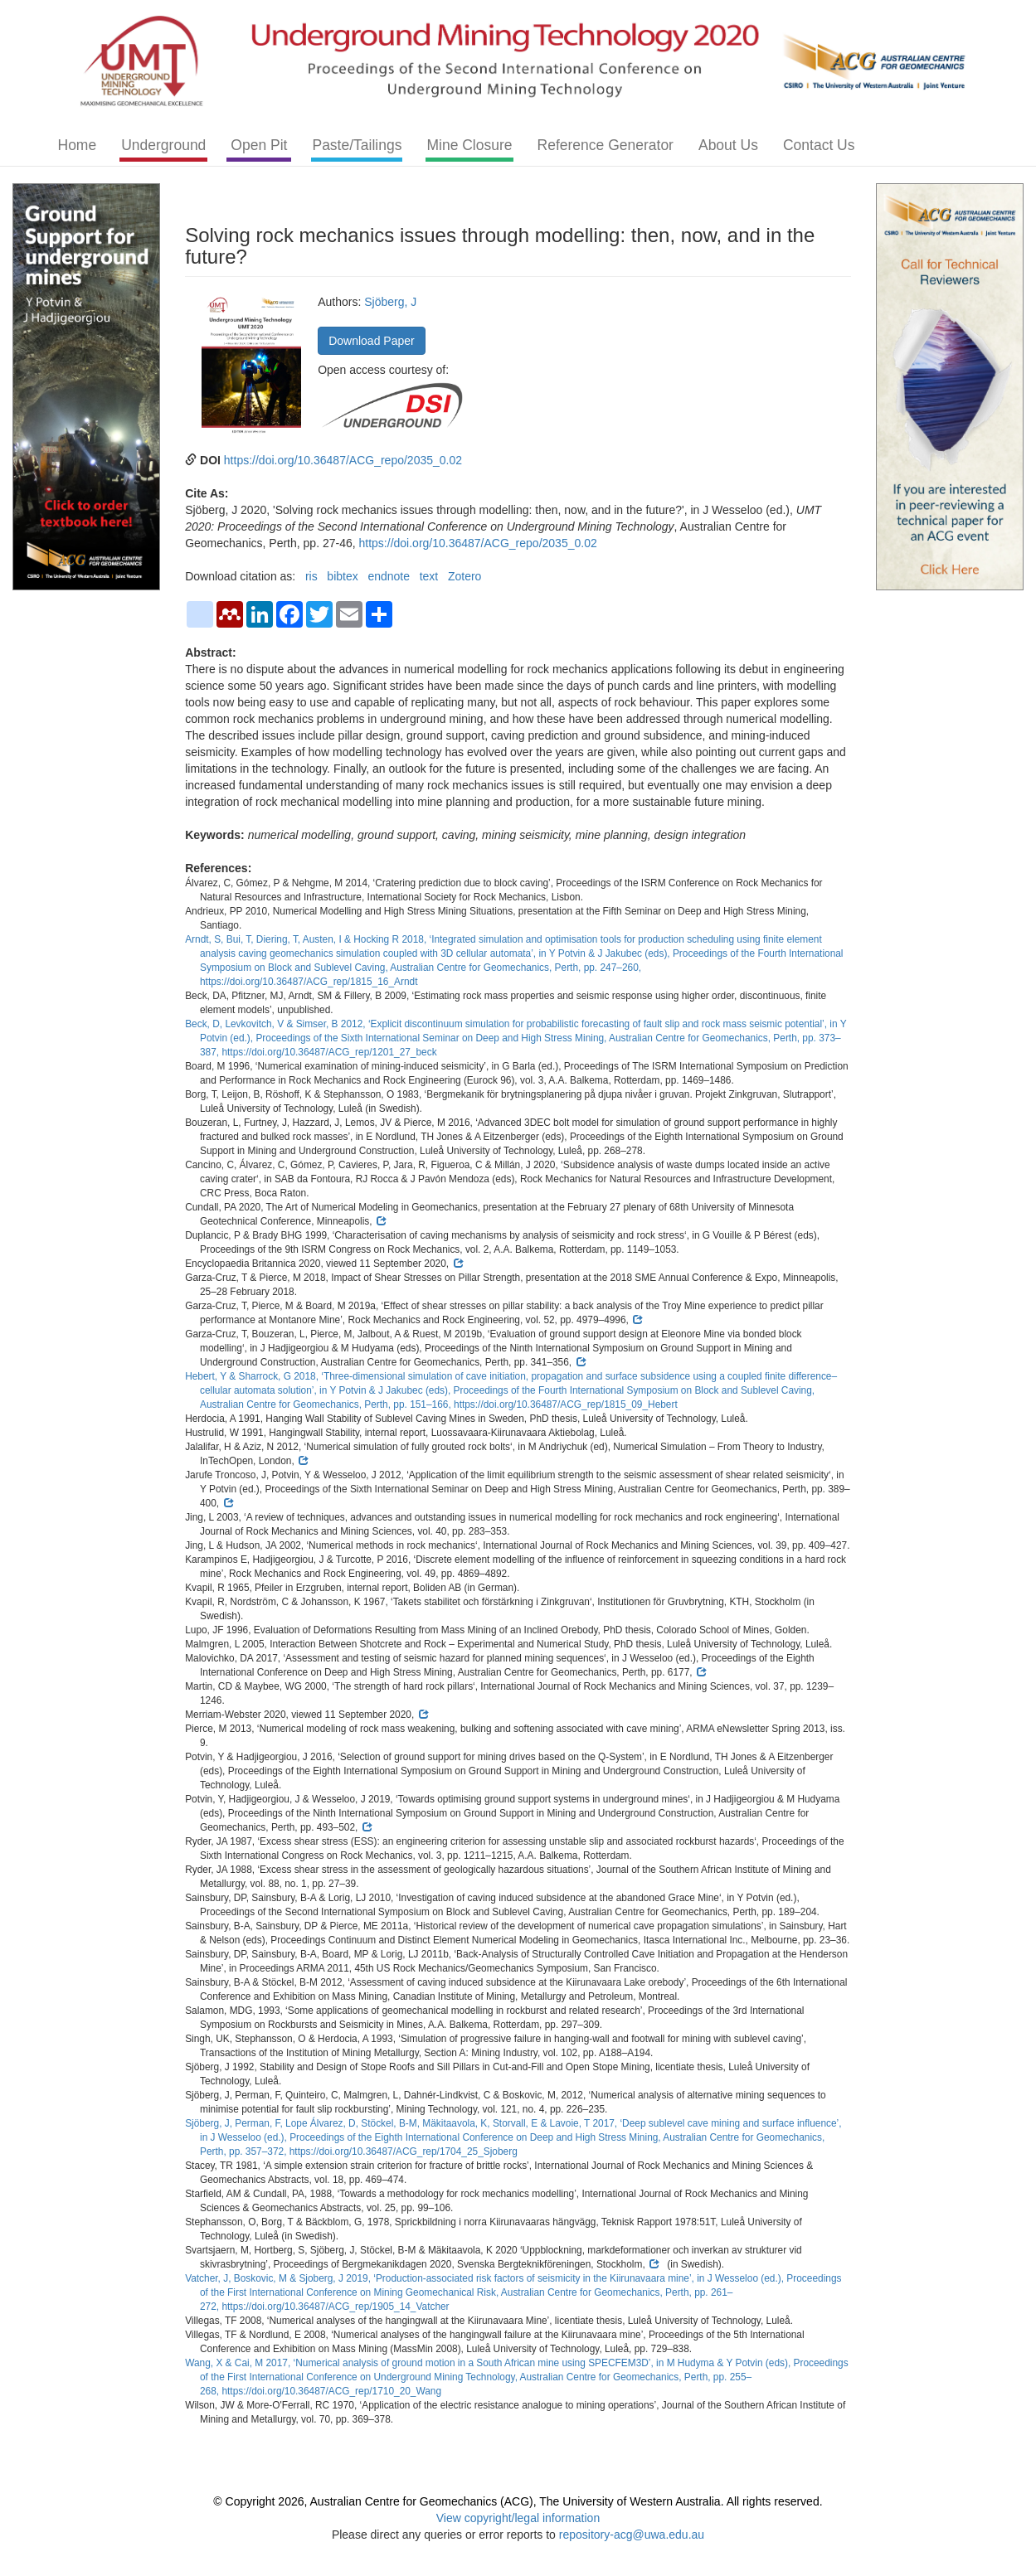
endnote (388, 576)
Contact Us (819, 145)
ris (311, 576)
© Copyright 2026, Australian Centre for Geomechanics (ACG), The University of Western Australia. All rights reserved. (517, 2501)
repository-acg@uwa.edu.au (631, 2534)
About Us (728, 145)
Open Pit (259, 145)
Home (77, 145)
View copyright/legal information (518, 2518)
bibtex (342, 576)
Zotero (464, 576)
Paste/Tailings (356, 145)
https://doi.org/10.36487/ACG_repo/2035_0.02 (343, 460)
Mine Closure (469, 145)
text (429, 576)
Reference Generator (605, 145)
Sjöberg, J (390, 301)
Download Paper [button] (371, 340)
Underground (163, 145)
